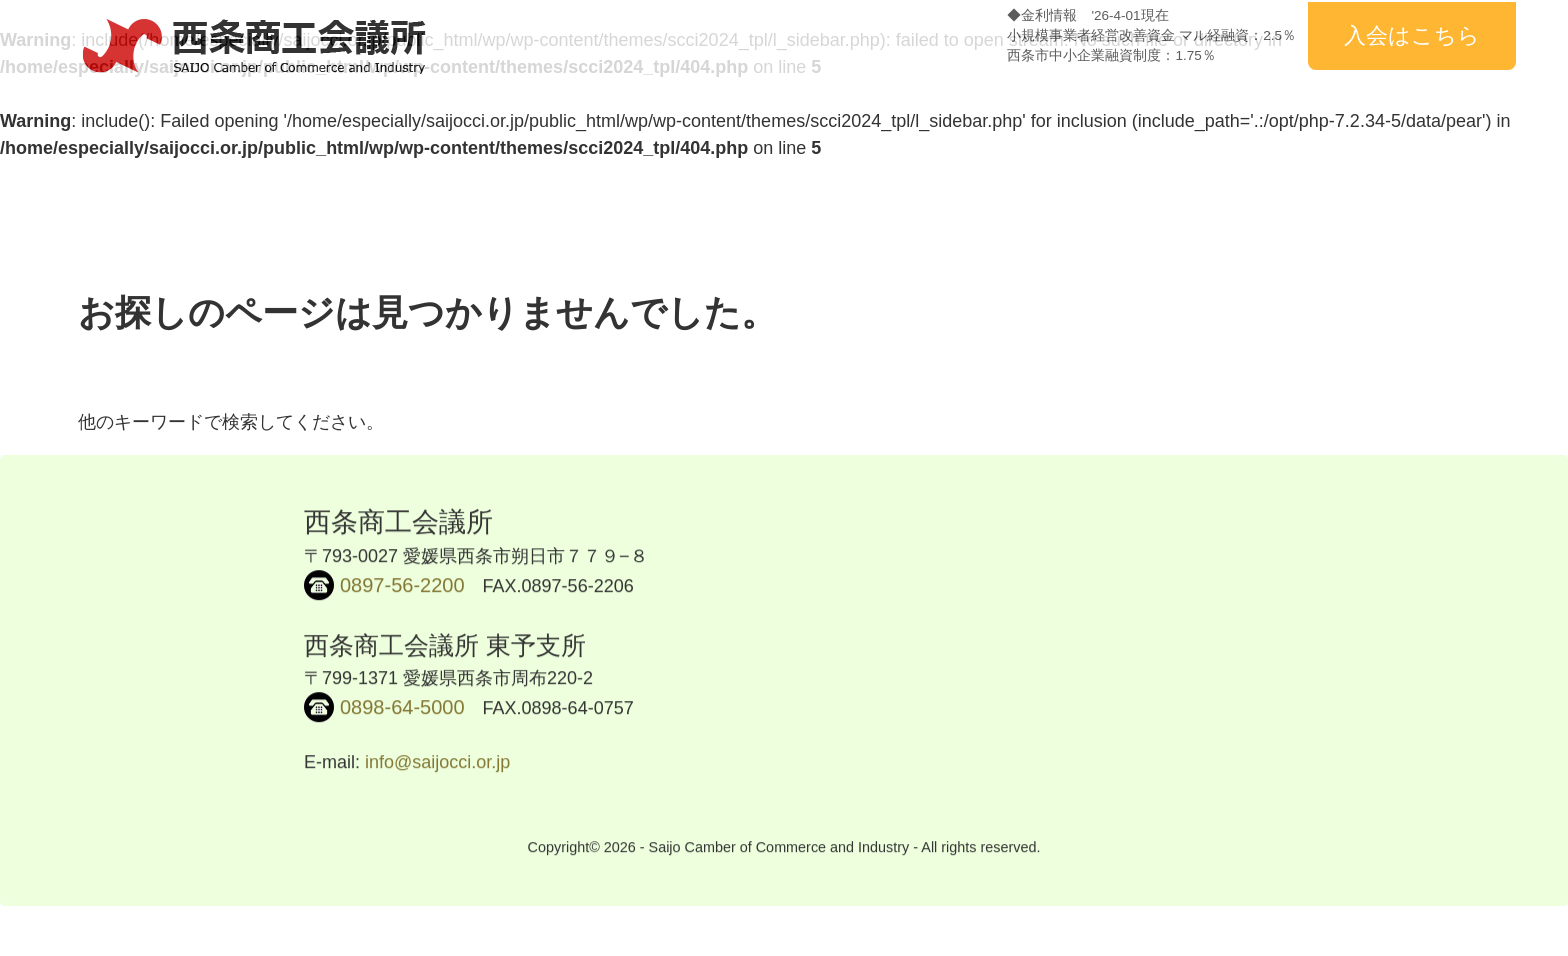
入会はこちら (1412, 35)
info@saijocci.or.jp (437, 765)
